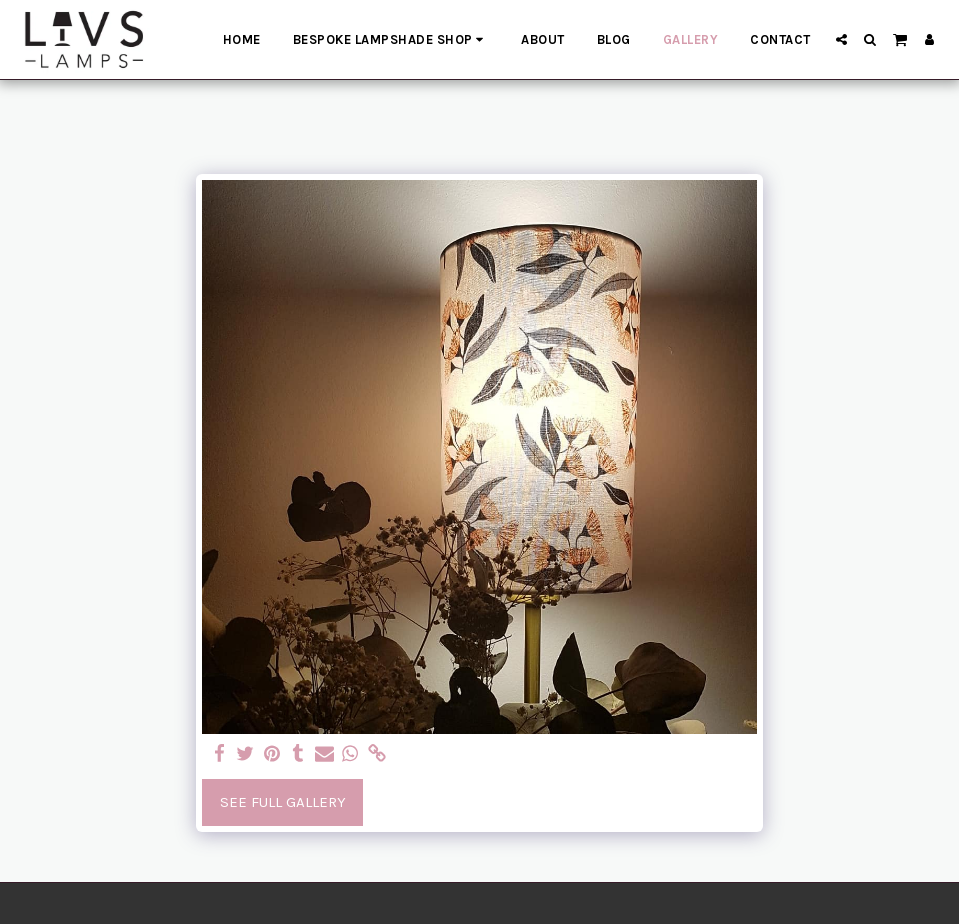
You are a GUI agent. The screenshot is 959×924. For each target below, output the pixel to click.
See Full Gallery (283, 802)
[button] (841, 39)
